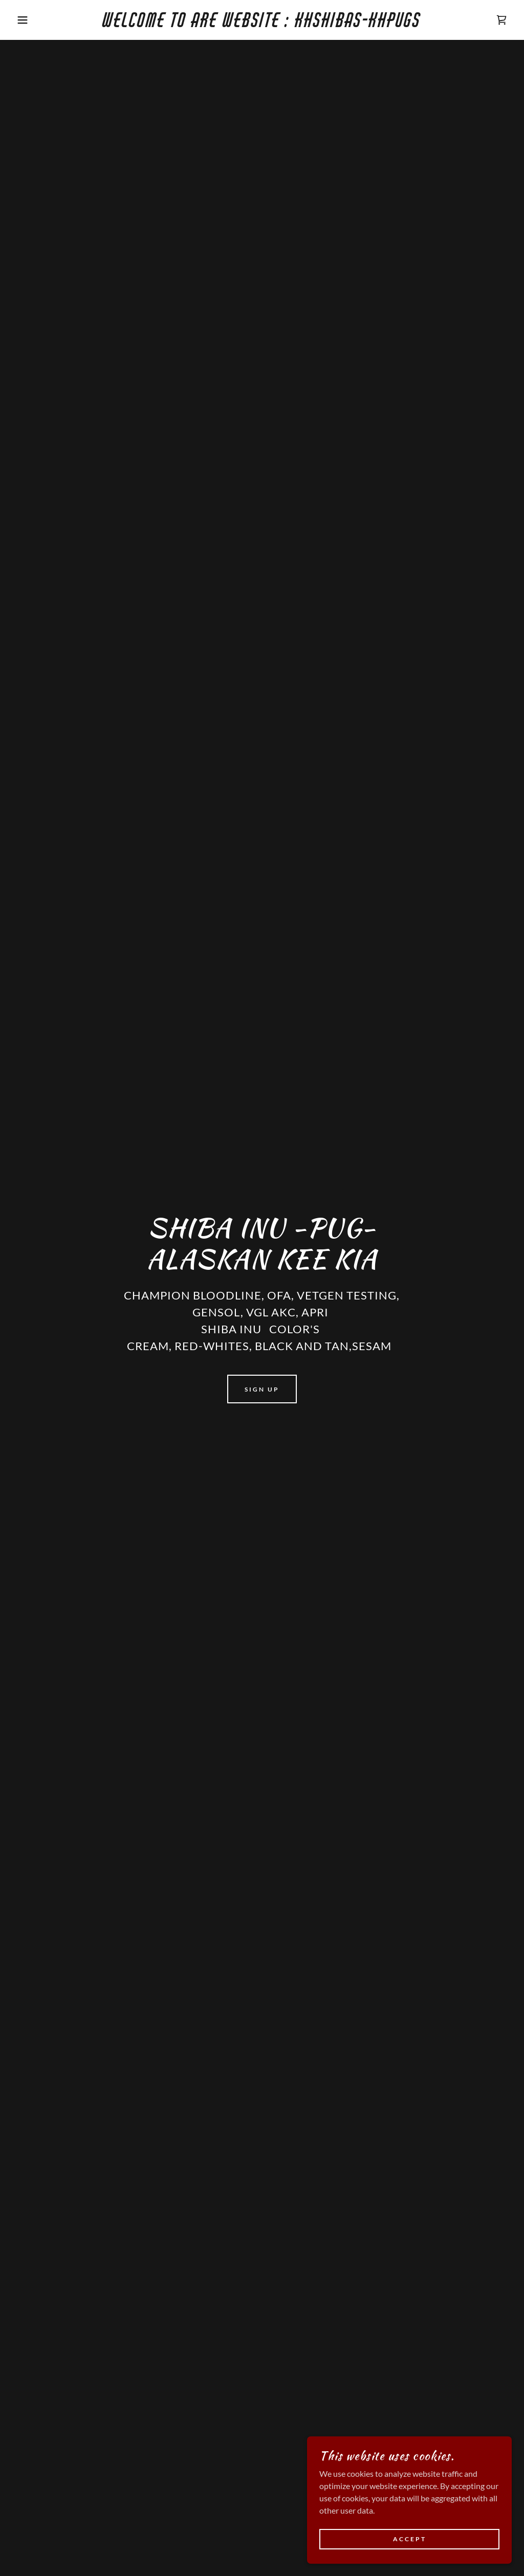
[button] (26, 20)
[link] (261, 24)
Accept (409, 2539)
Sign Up (262, 1389)
